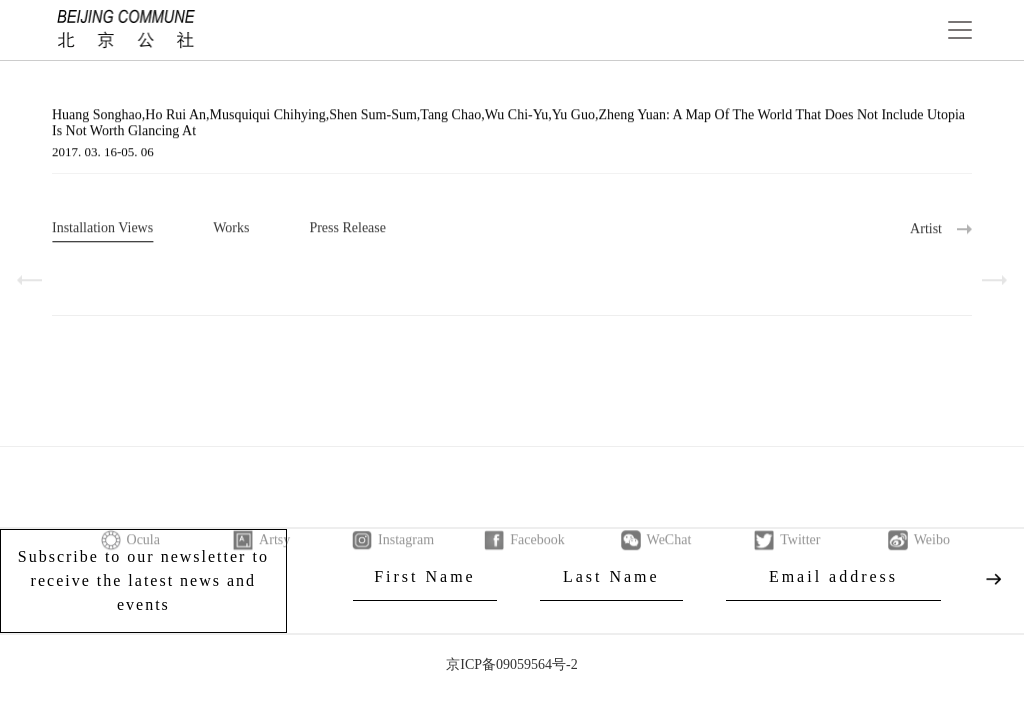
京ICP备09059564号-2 (511, 664)
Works (231, 229)
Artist (926, 230)
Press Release (347, 229)
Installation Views (102, 229)
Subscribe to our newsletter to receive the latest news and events (143, 580)
